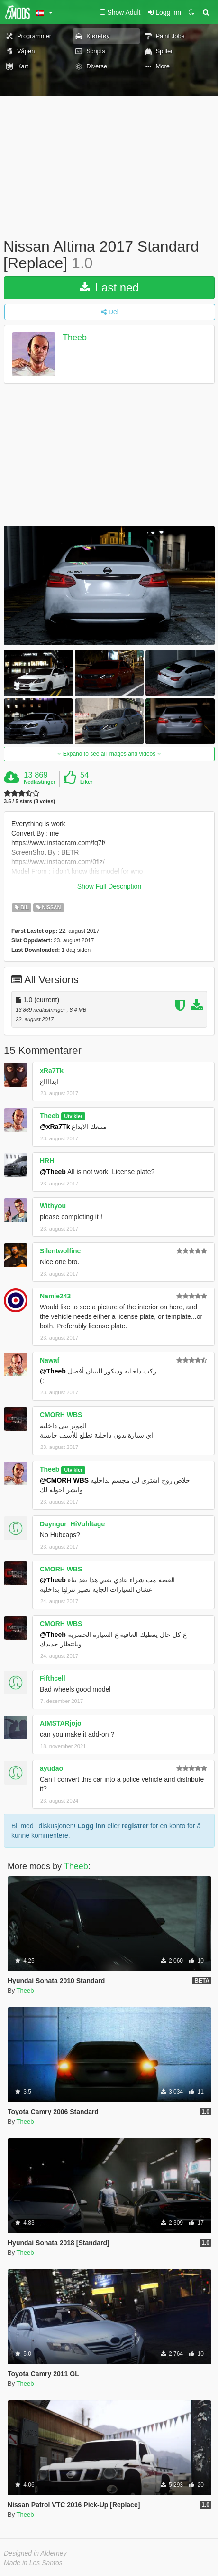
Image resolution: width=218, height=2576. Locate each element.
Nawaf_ (51, 1360)
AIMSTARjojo (61, 1723)
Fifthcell (52, 1678)
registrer (135, 1826)
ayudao (51, 1768)
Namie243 (55, 1296)
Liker (86, 782)
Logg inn (91, 1826)
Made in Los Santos (33, 2563)
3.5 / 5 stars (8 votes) (29, 801)
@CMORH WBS (64, 1480)
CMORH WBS (61, 1415)
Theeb (75, 338)
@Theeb (53, 1171)
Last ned (109, 287)
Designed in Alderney (35, 2553)
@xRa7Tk (55, 1126)
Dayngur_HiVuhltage (72, 1524)
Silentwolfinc (60, 1251)
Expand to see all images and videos (109, 754)
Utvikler (73, 1116)
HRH (47, 1161)
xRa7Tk (52, 1070)
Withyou (53, 1206)
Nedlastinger (39, 782)
